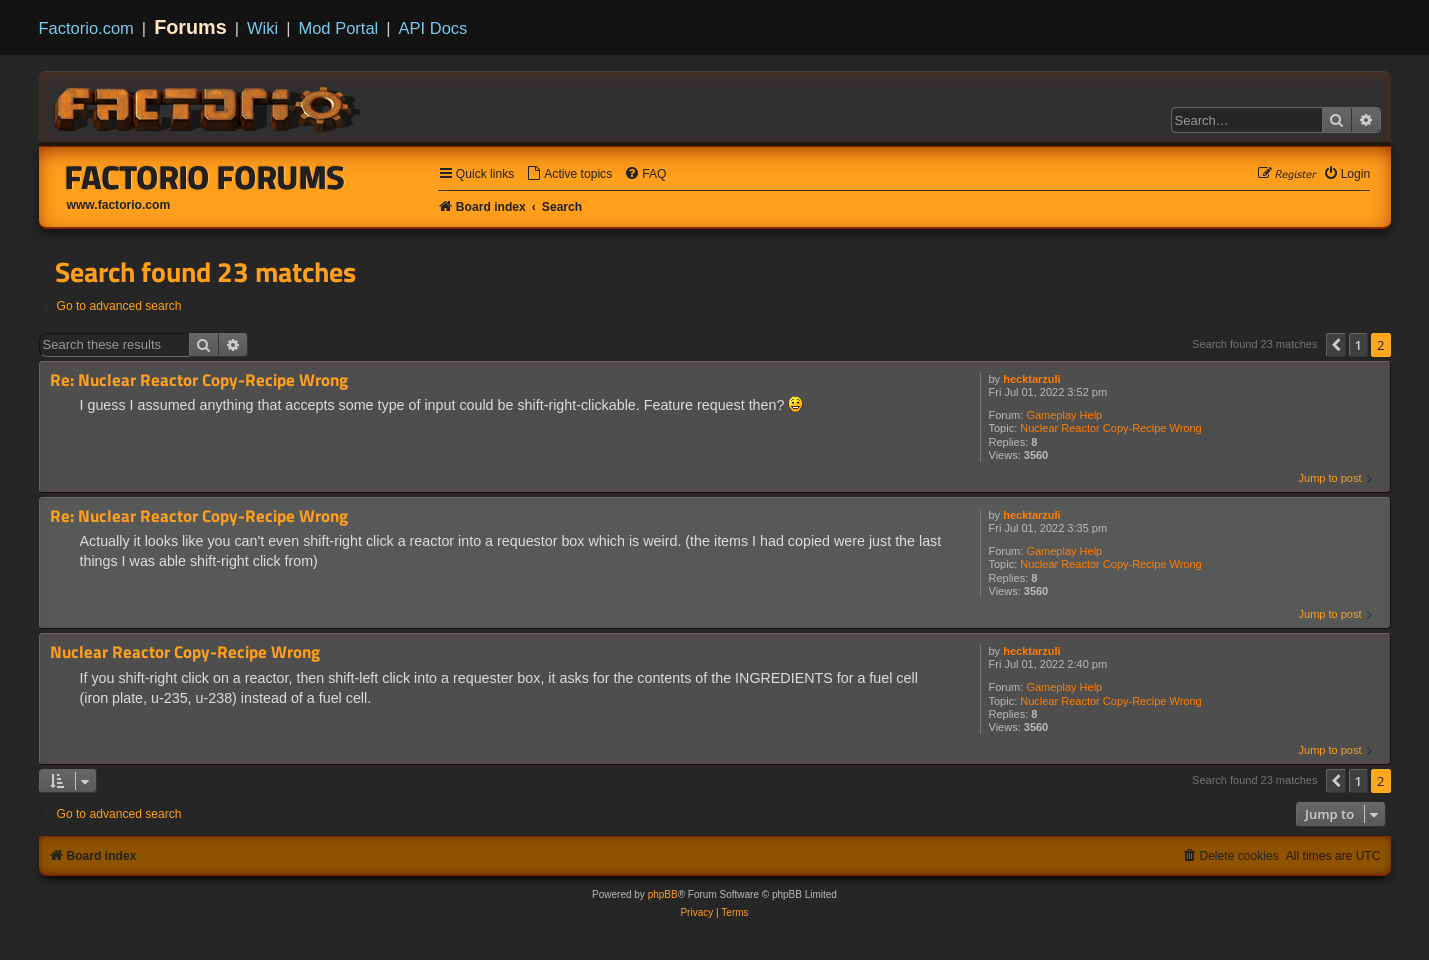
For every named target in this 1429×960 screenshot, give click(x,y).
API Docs (433, 28)
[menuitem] (569, 174)
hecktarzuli (1031, 379)
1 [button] (1358, 345)
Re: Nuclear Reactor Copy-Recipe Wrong (199, 380)
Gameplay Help (1064, 415)
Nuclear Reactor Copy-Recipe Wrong (1110, 428)
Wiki (262, 28)
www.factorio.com (119, 205)
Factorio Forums (205, 177)
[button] (1336, 345)
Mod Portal (338, 28)
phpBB (663, 894)
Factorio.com (86, 28)
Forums (190, 27)
